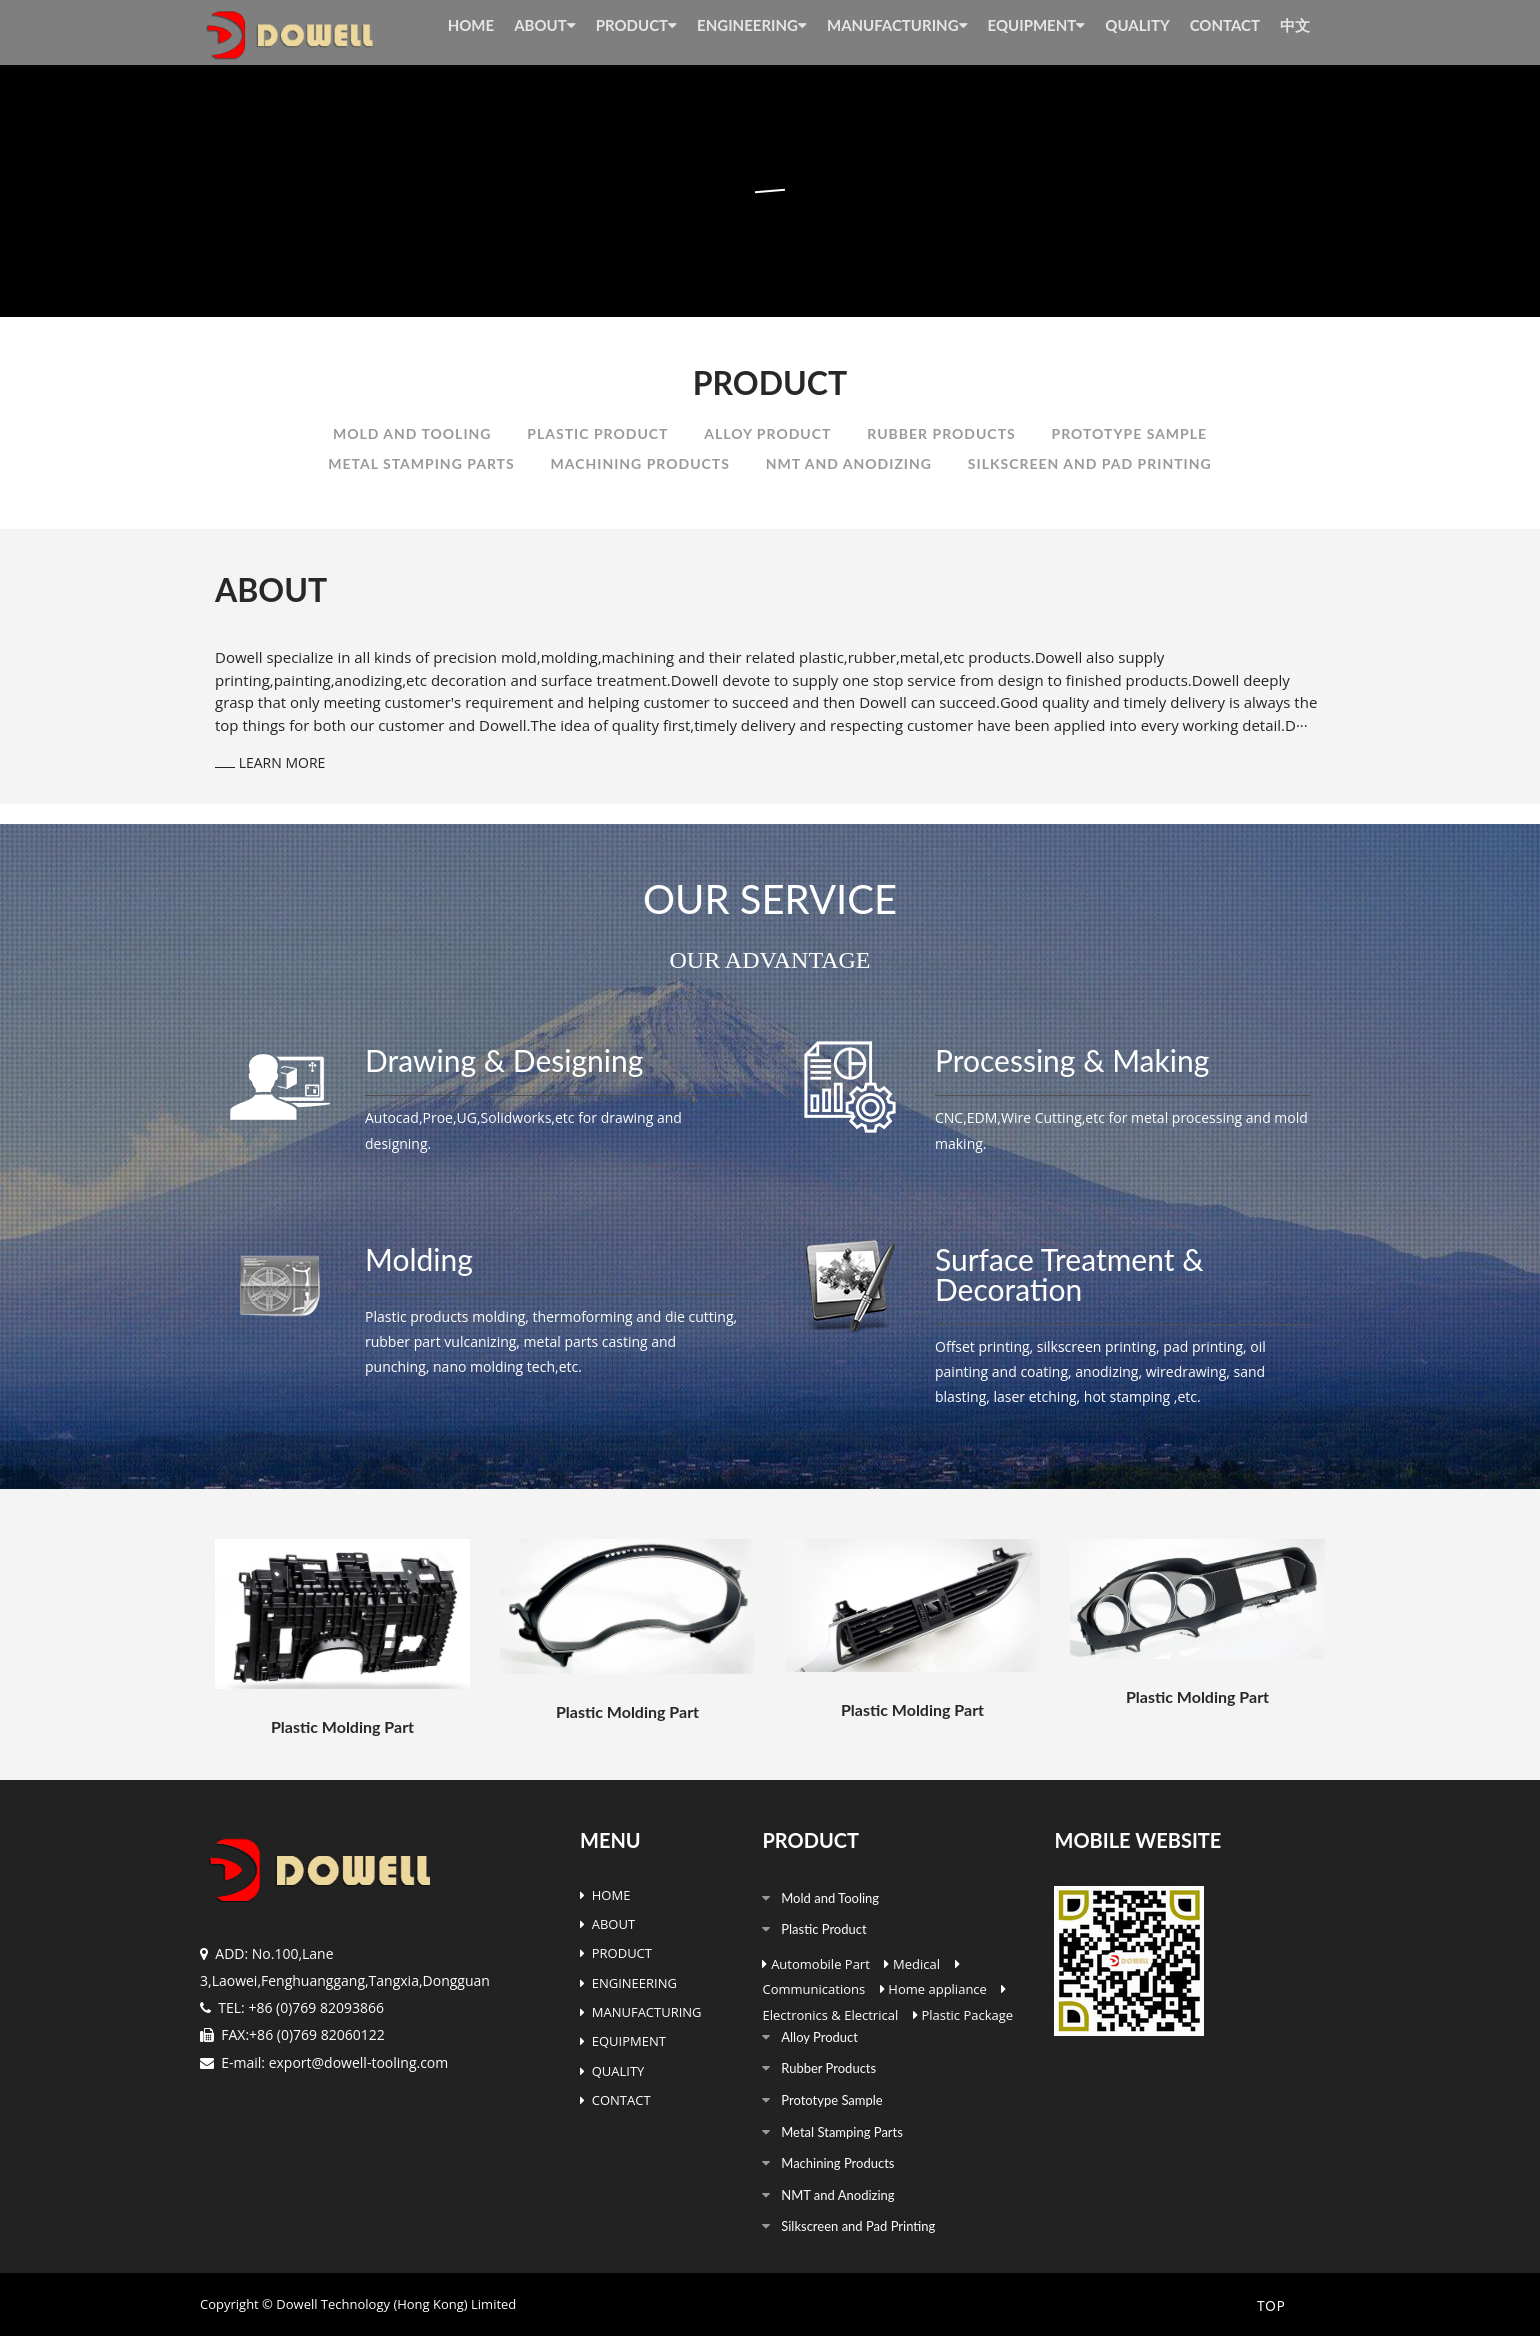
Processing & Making (1072, 1060)
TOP (1269, 2306)
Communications (813, 1989)
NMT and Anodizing (849, 463)
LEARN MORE (270, 762)
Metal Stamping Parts (421, 463)
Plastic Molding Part (342, 1726)
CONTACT (1225, 25)
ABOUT (545, 25)
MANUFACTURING (897, 25)
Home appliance (937, 1989)
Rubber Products (941, 433)
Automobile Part (820, 1964)
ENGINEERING (752, 25)
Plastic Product (597, 433)
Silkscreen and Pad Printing (1090, 463)
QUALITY (1137, 25)
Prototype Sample (1130, 433)
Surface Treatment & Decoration (1069, 1274)
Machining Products (640, 463)
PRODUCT (636, 25)
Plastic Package (967, 2015)
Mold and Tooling (412, 433)
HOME (471, 25)
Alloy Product (767, 433)
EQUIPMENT (1037, 25)
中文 (1295, 25)
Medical (916, 1964)
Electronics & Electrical (830, 2015)
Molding (419, 1259)
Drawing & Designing (504, 1060)
